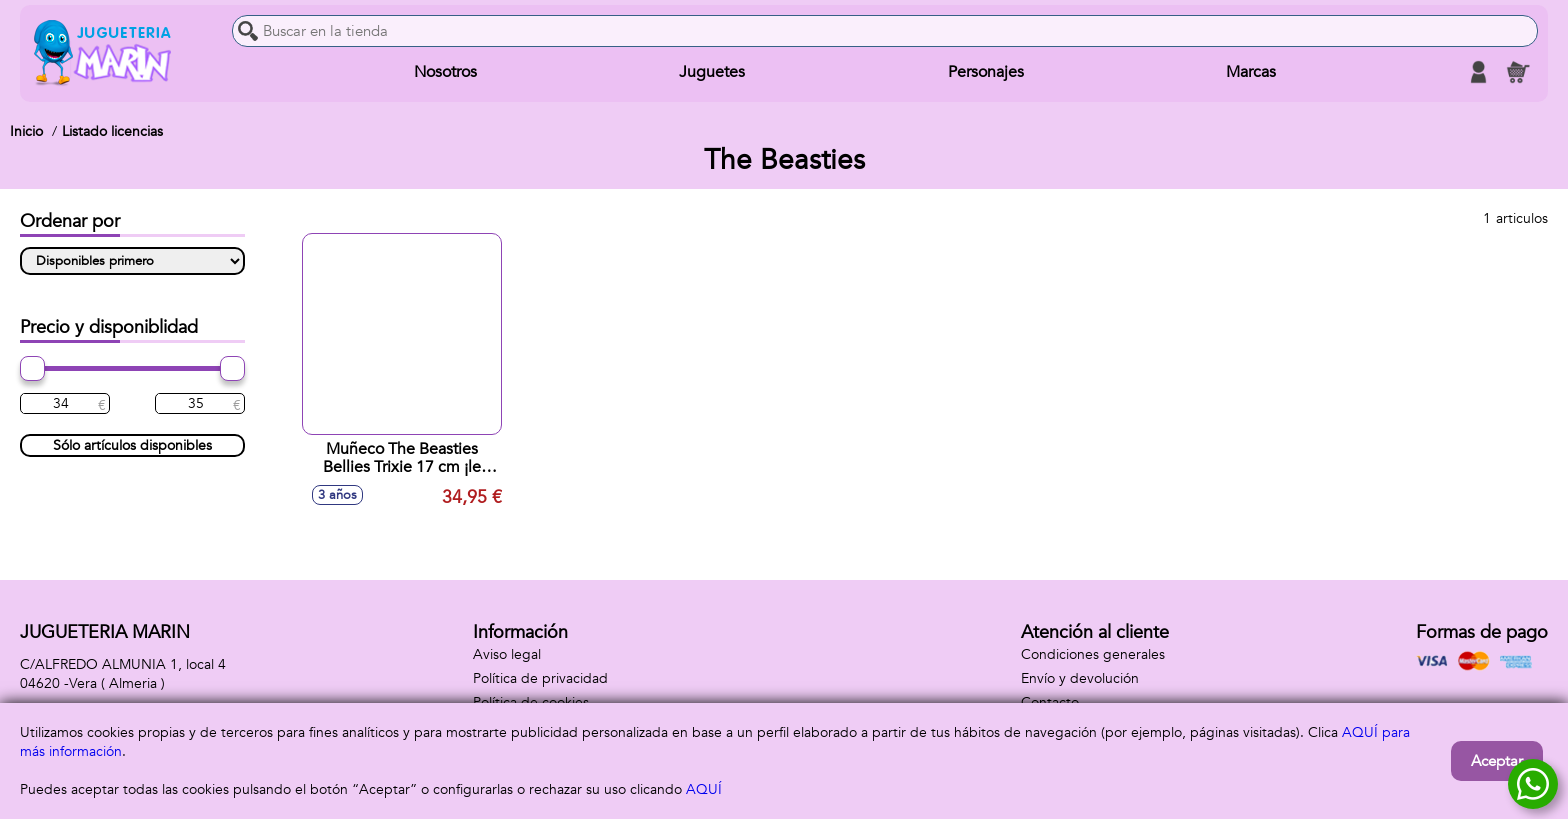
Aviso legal (507, 654)
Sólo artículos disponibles (132, 445)
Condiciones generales (1093, 654)
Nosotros (445, 72)
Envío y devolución (1080, 678)
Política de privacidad (540, 678)
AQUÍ (704, 789)
